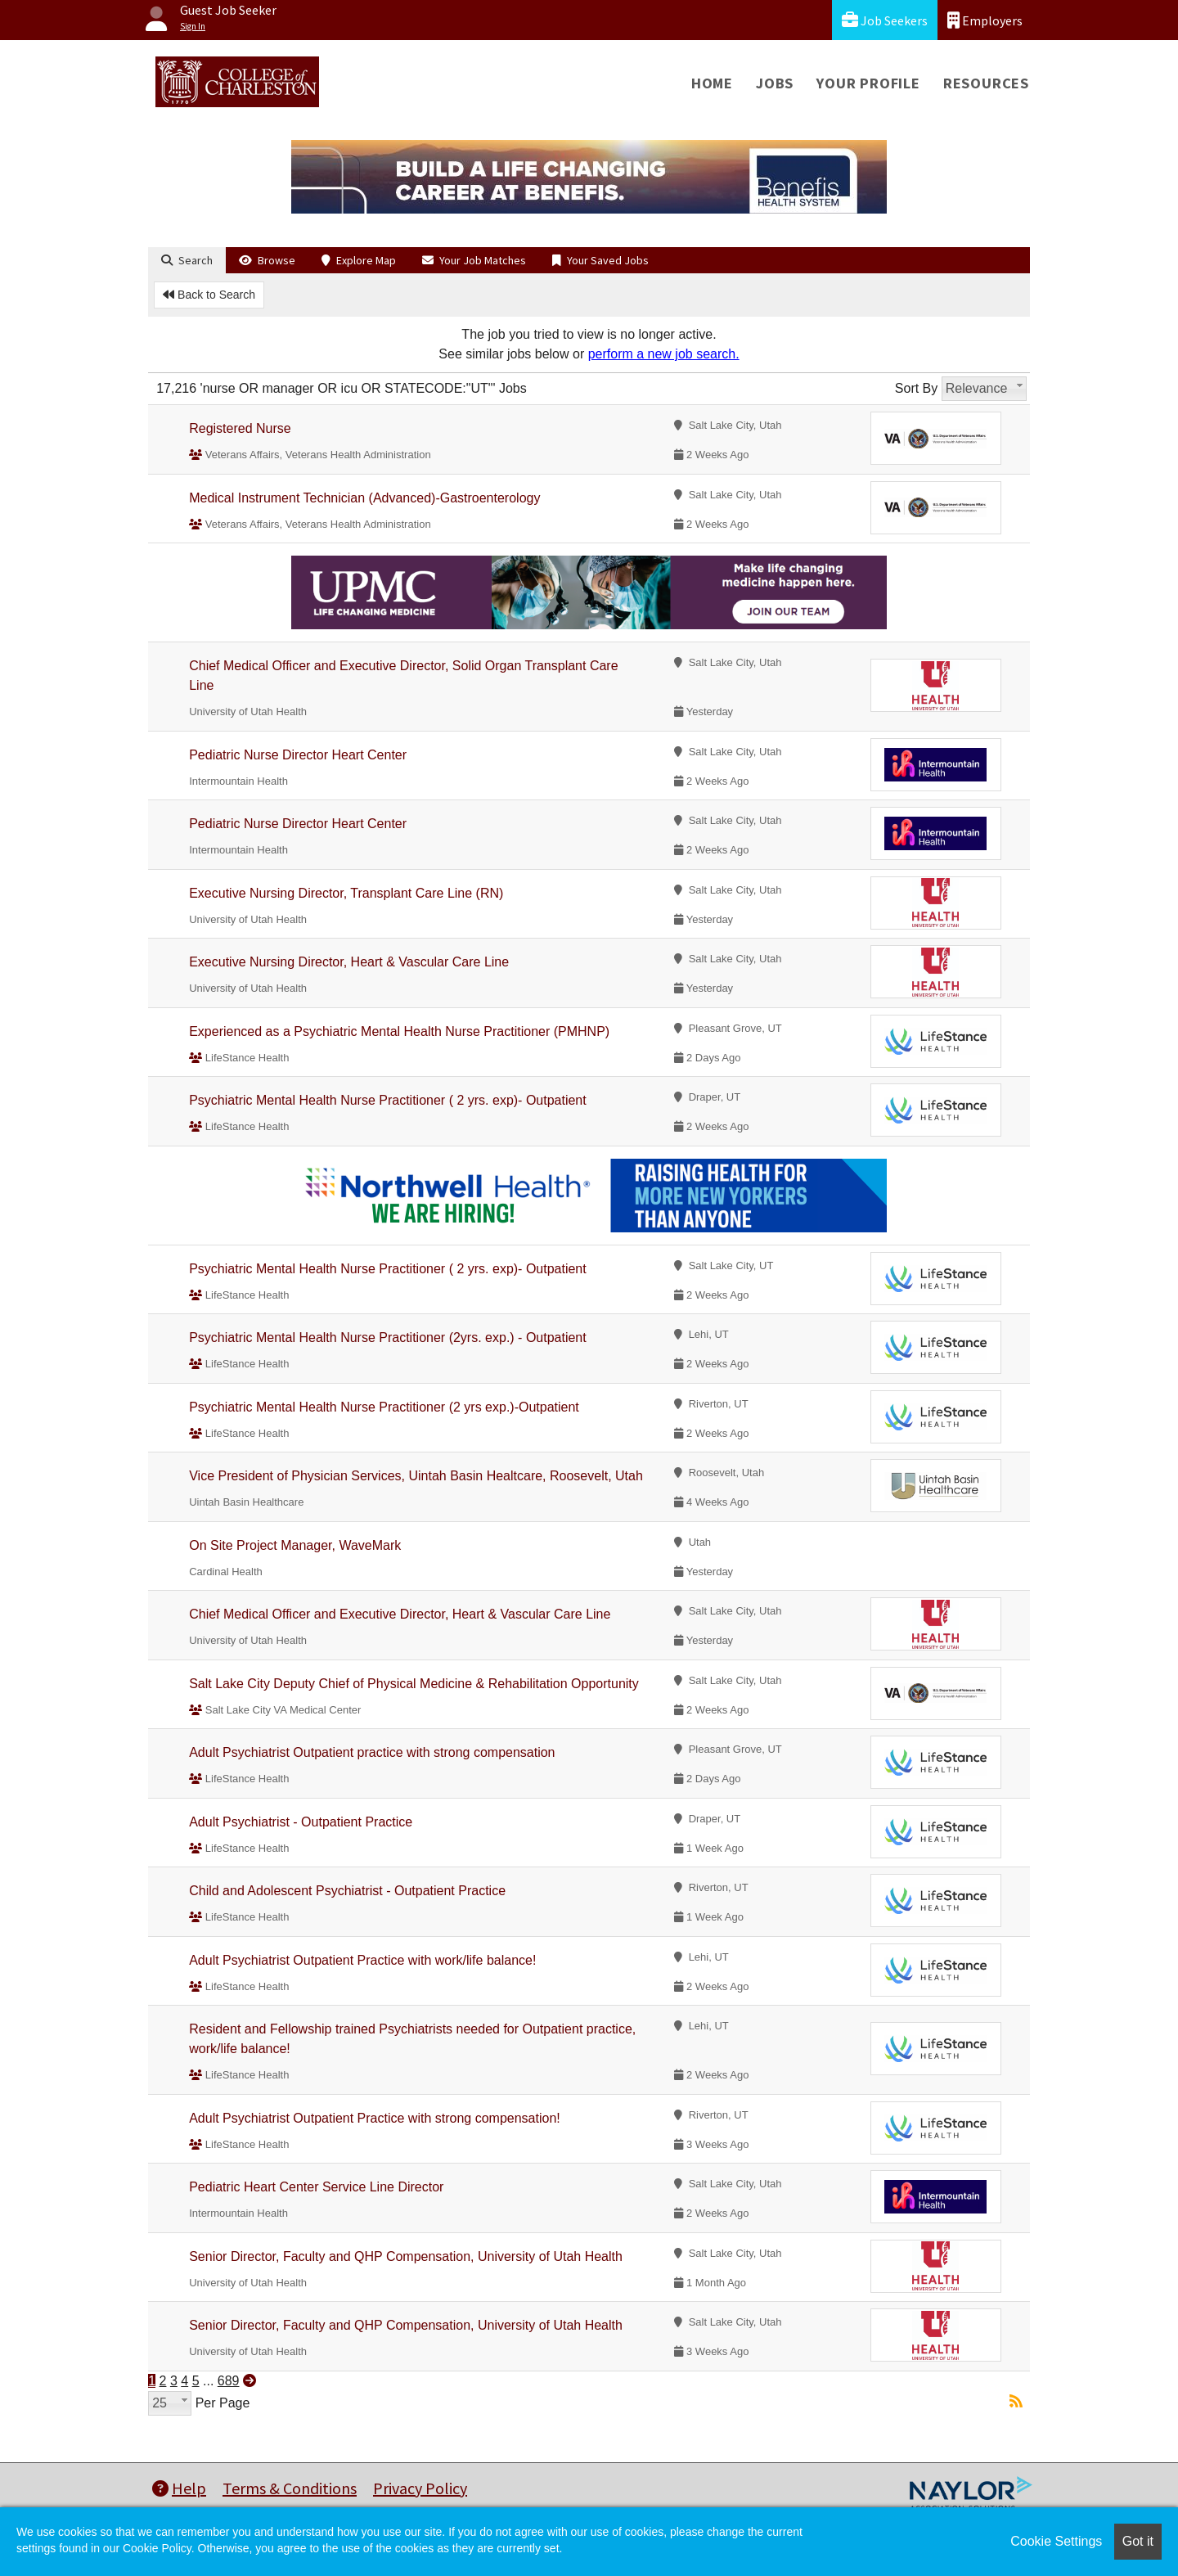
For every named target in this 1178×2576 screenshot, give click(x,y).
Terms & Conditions (290, 2488)
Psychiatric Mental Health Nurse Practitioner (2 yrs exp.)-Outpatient (384, 1407)
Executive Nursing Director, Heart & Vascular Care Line (349, 962)
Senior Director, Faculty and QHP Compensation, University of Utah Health (406, 2256)
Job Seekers (885, 20)
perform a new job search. (664, 354)
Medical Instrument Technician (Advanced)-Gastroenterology (364, 498)
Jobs (775, 83)
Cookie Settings (1056, 2541)
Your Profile (868, 83)
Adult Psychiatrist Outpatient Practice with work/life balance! (362, 1960)
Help (179, 2488)
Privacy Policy (420, 2488)
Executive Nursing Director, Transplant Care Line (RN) (346, 893)
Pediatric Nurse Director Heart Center (298, 755)
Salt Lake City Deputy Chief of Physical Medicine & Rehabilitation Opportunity (414, 1684)
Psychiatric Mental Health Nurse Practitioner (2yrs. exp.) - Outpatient (388, 1337)
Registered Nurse (240, 428)
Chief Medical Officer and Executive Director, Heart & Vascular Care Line (399, 1614)
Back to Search (209, 294)
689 (229, 2381)
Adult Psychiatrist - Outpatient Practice (300, 1822)
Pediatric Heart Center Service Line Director (316, 2187)
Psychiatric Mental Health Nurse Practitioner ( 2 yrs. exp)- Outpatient (388, 1100)
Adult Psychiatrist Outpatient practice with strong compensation (372, 1752)
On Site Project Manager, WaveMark (295, 1545)
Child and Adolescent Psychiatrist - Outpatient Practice (347, 1891)
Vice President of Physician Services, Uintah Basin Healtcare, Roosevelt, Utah (416, 1476)
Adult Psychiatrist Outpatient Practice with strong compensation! (374, 2118)
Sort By (916, 388)
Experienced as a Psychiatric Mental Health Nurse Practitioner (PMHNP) (399, 1031)
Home (712, 83)
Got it (1137, 2541)
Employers (985, 20)
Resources (986, 83)
